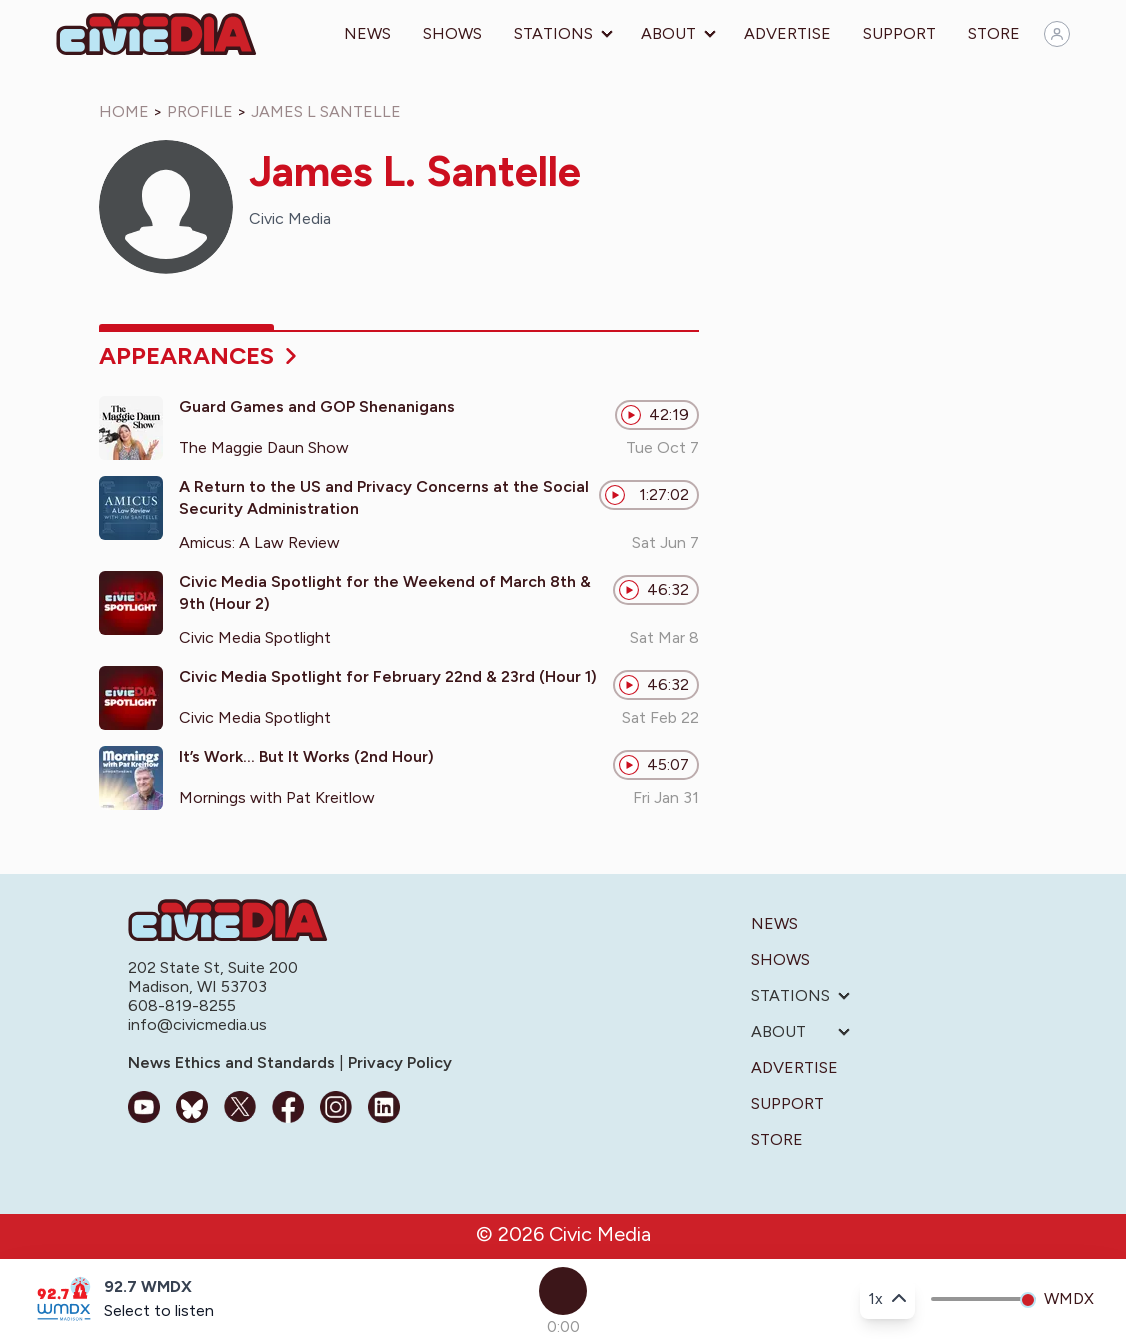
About (668, 33)
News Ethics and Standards (233, 1062)
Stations (553, 33)
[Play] (563, 1291)
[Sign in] (1057, 34)
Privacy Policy (398, 1062)
